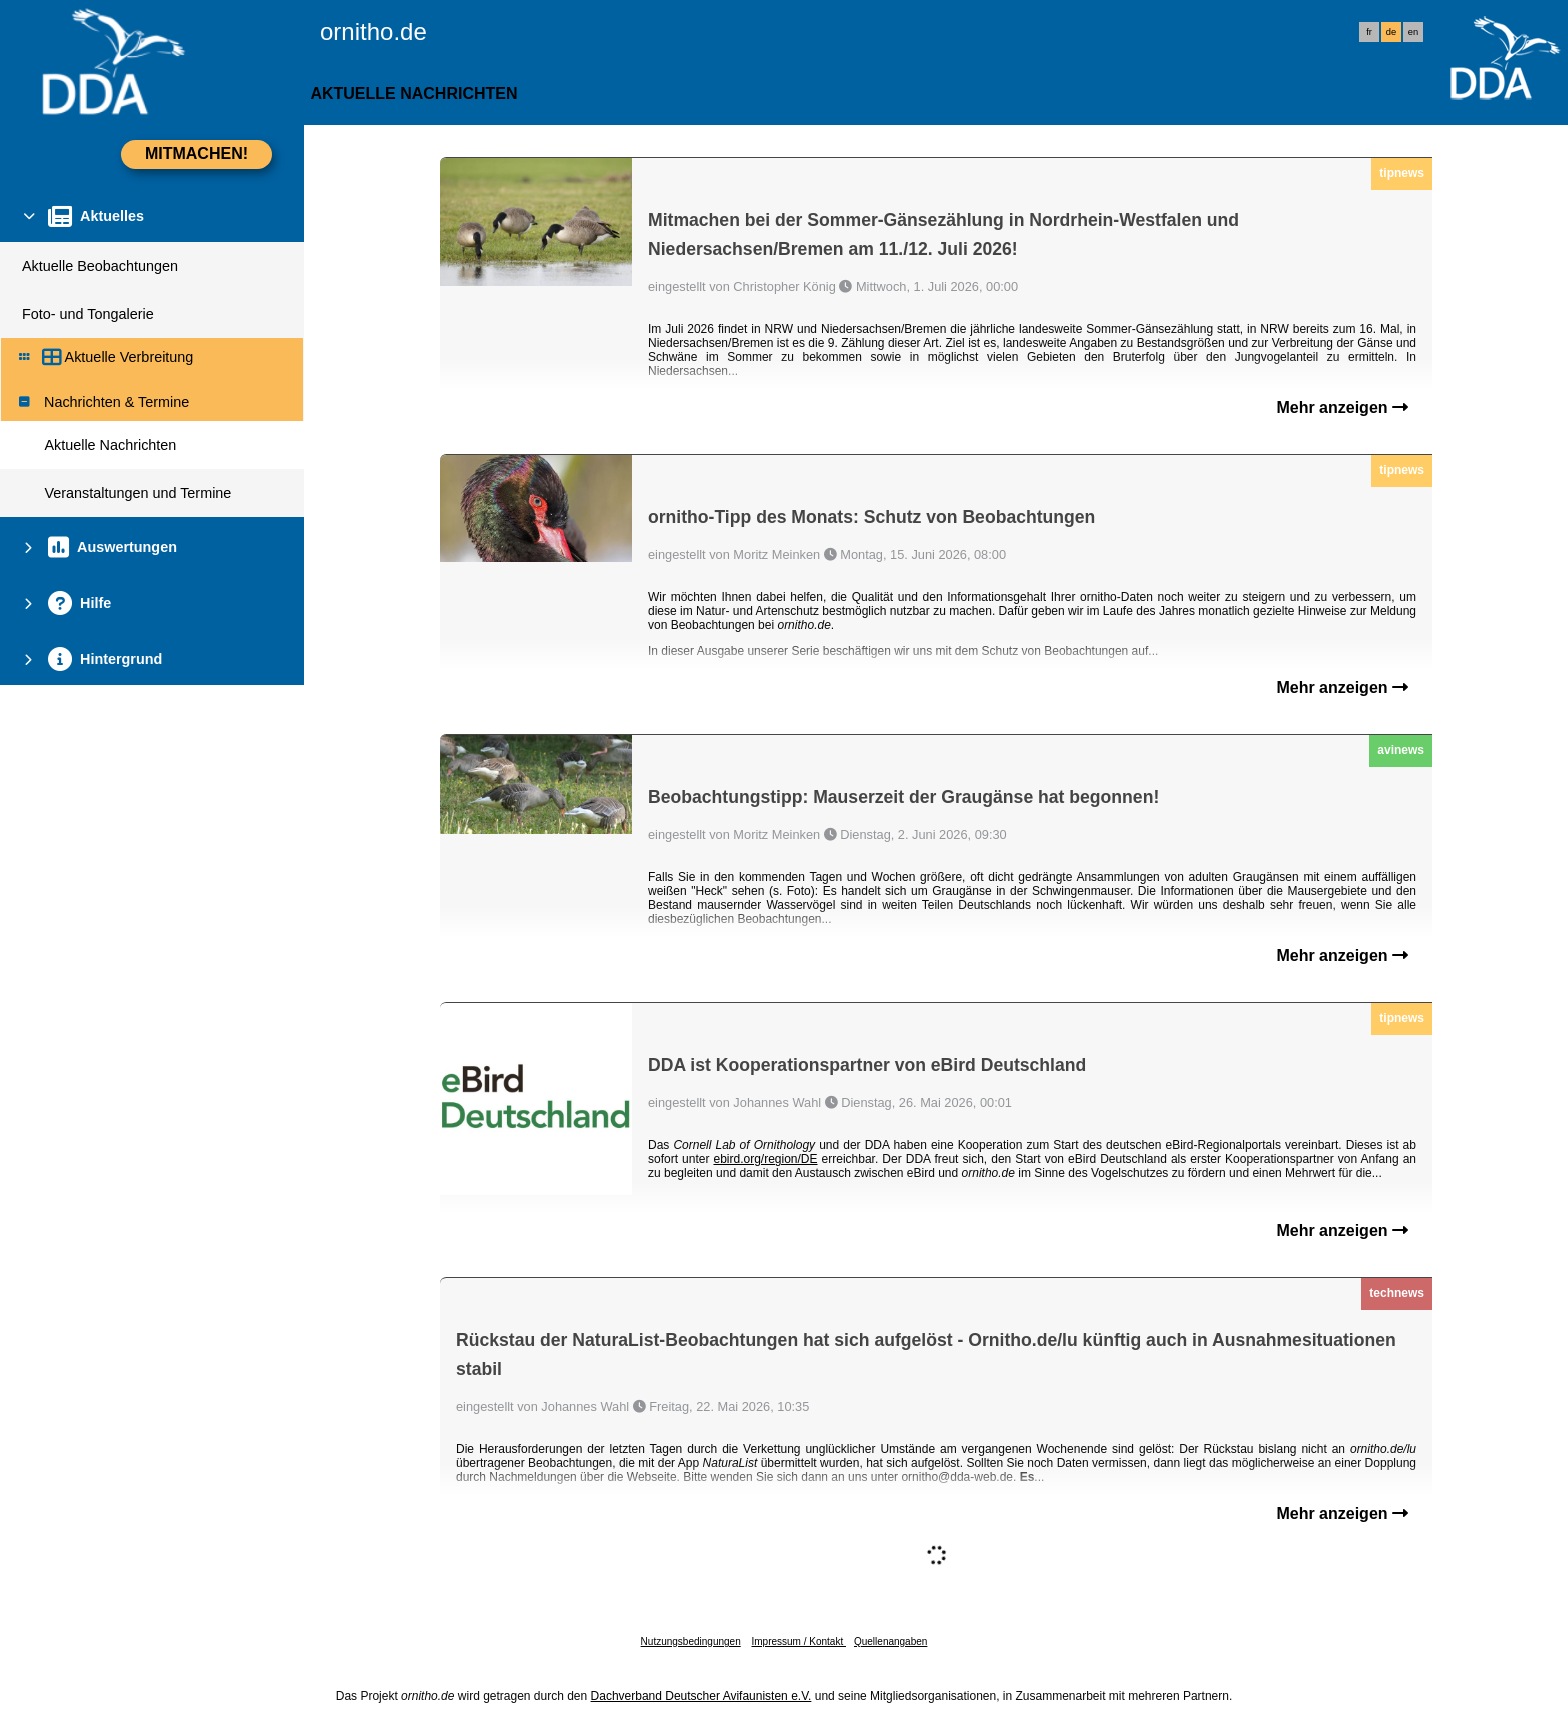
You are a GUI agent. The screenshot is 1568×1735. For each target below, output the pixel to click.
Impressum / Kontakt (798, 1641)
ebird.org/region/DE (765, 1159)
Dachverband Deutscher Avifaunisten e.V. (701, 1696)
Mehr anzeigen (1342, 407)
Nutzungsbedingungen (691, 1641)
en (1413, 32)
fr (1369, 32)
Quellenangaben (890, 1641)
